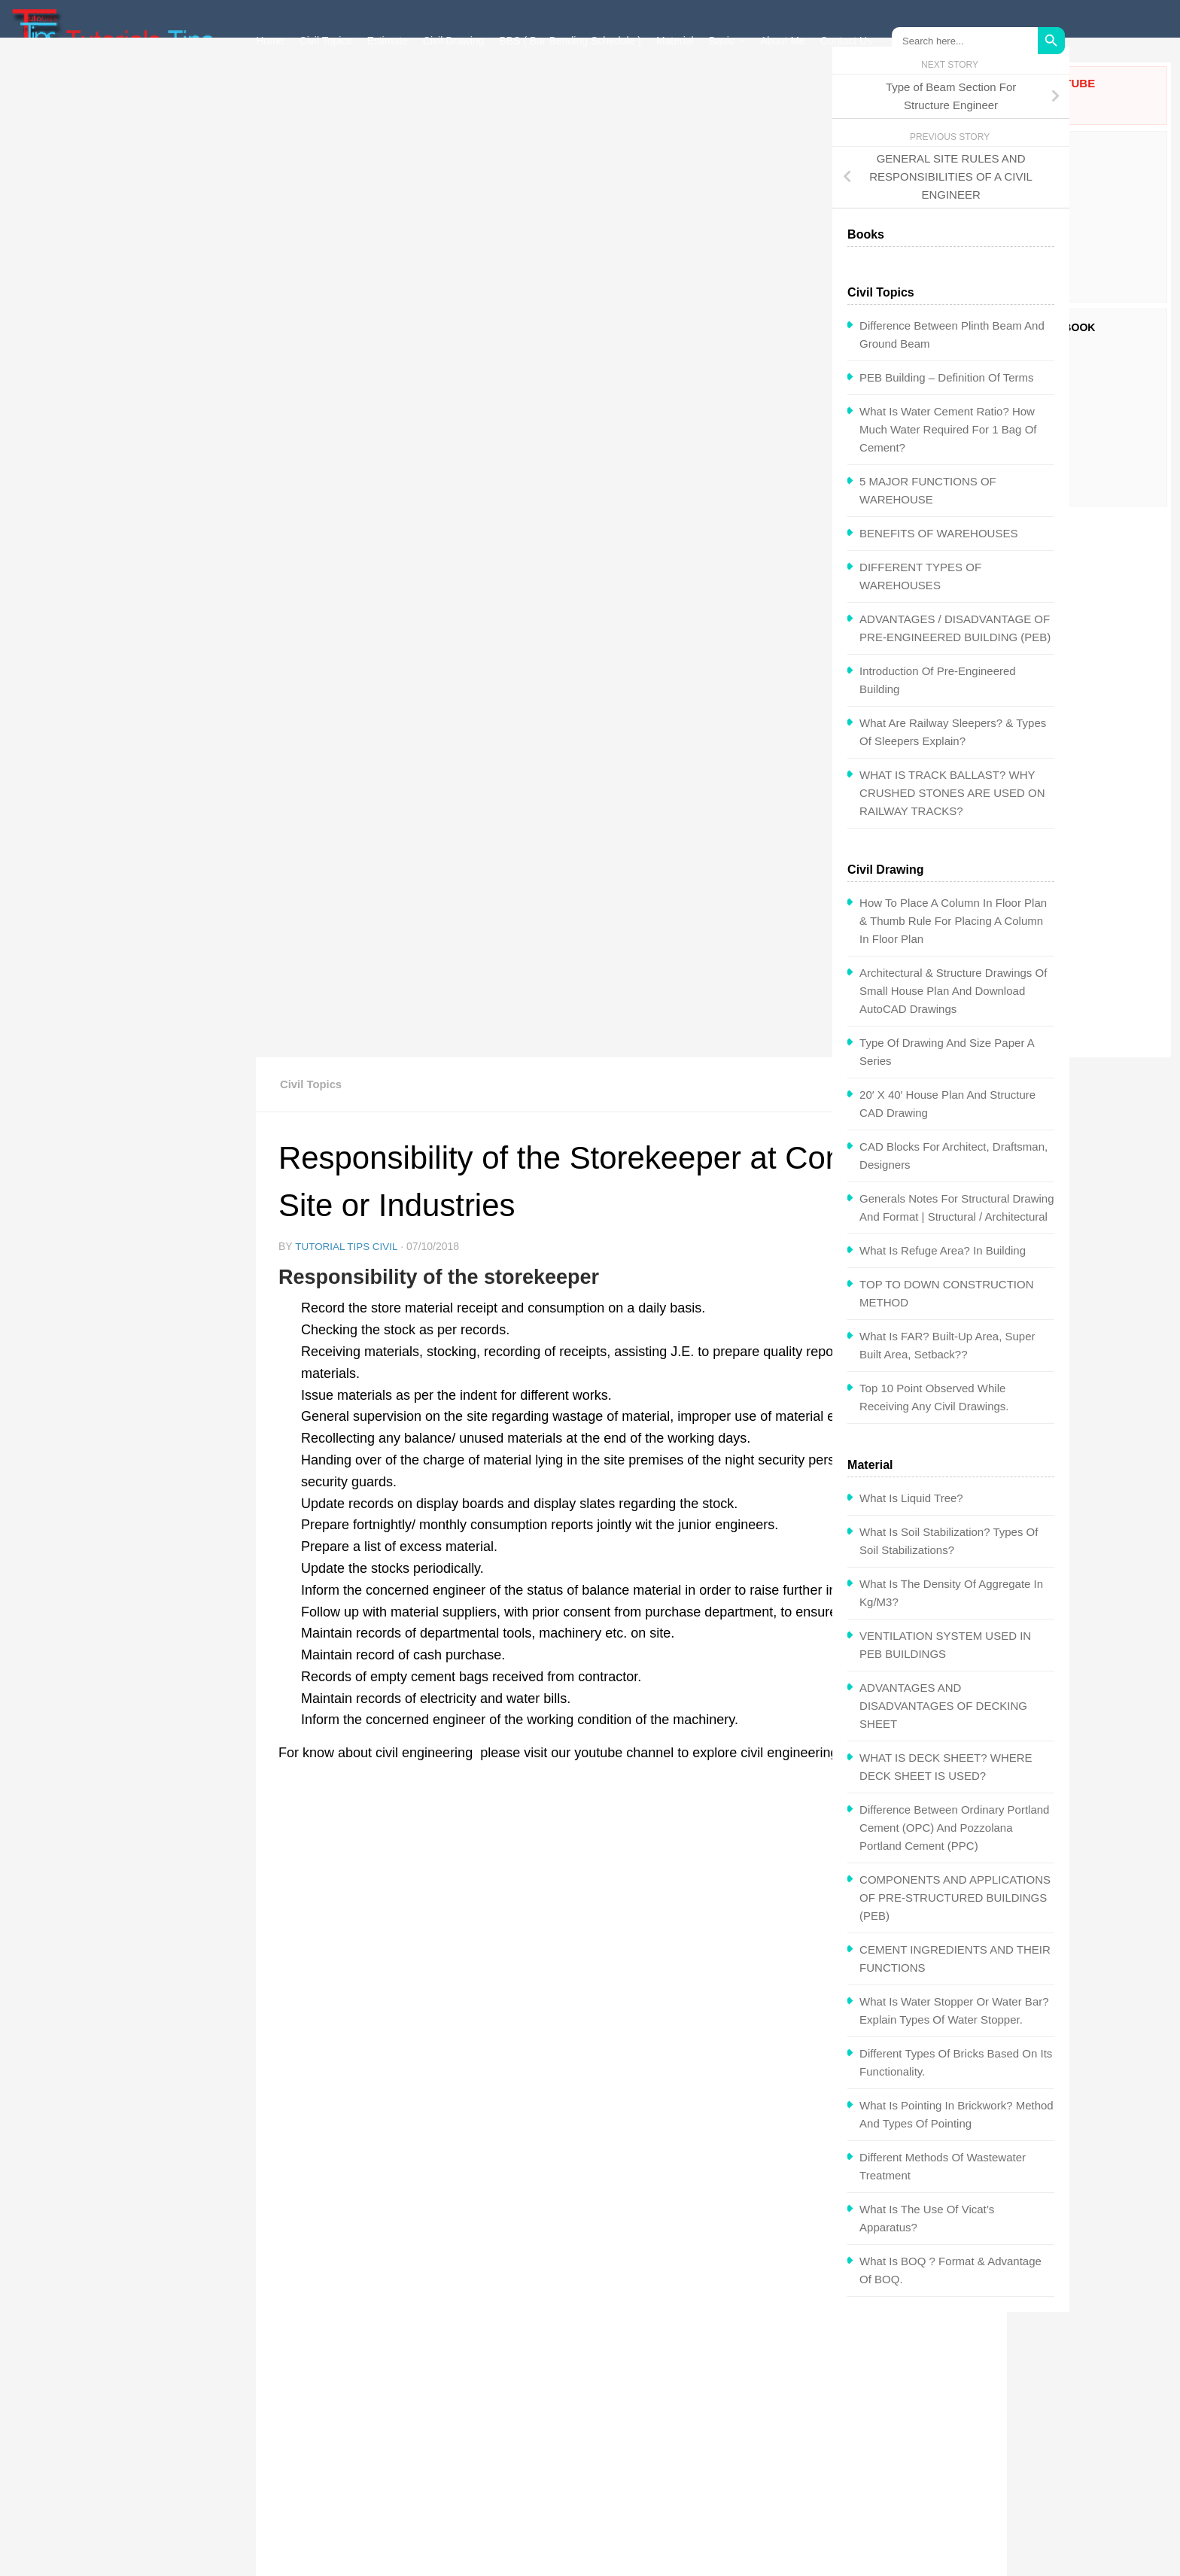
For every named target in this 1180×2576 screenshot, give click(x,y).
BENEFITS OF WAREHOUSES (115, 558)
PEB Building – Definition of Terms (123, 402)
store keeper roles (698, 1637)
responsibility (461, 1637)
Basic (721, 41)
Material (675, 41)
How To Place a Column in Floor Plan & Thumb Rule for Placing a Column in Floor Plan (130, 945)
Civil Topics (326, 41)
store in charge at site (575, 1637)
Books (275, 2471)
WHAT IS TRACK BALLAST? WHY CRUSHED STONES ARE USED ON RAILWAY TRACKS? (128, 817)
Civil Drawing (454, 41)
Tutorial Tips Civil (348, 260)
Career (496, 2449)
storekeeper (318, 1666)
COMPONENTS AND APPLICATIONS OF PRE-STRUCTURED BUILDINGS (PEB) (131, 1922)
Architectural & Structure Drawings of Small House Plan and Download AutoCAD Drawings (130, 1015)
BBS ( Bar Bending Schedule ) (570, 41)
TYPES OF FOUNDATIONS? (793, 1870)
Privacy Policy (514, 2471)
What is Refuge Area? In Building (119, 1275)
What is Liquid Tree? (88, 1522)
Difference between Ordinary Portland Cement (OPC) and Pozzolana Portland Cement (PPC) (131, 1852)
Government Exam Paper (761, 2449)
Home (270, 41)
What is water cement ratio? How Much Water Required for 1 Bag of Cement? (124, 454)
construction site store (345, 1637)
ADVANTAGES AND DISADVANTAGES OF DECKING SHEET (120, 1730)
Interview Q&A (294, 2449)
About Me (782, 41)
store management (815, 1637)
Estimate (386, 41)
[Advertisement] (1065, 783)
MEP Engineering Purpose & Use (372, 1870)
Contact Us (846, 41)
